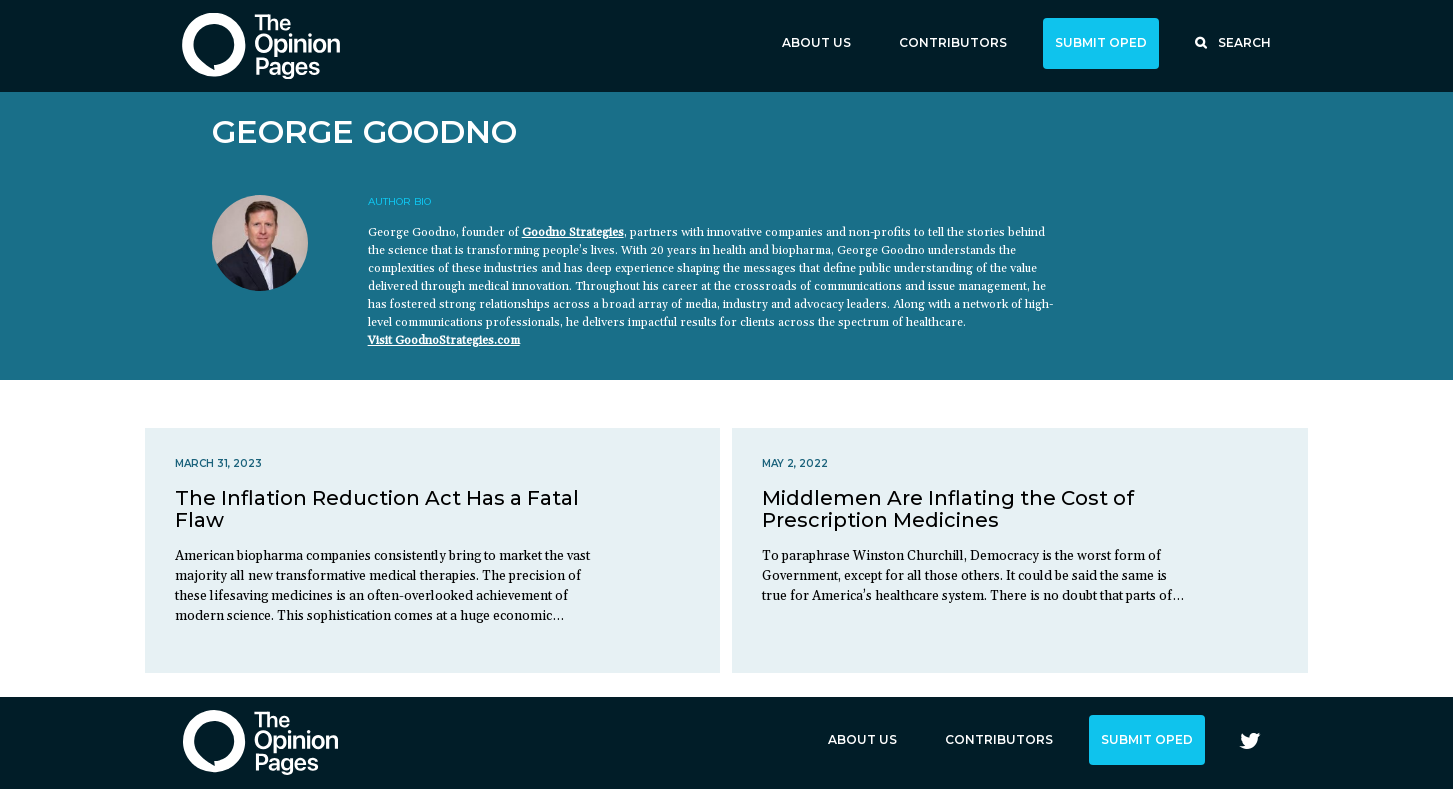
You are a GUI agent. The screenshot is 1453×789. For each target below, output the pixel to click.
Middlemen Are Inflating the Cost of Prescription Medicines (948, 509)
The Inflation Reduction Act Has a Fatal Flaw (377, 509)
